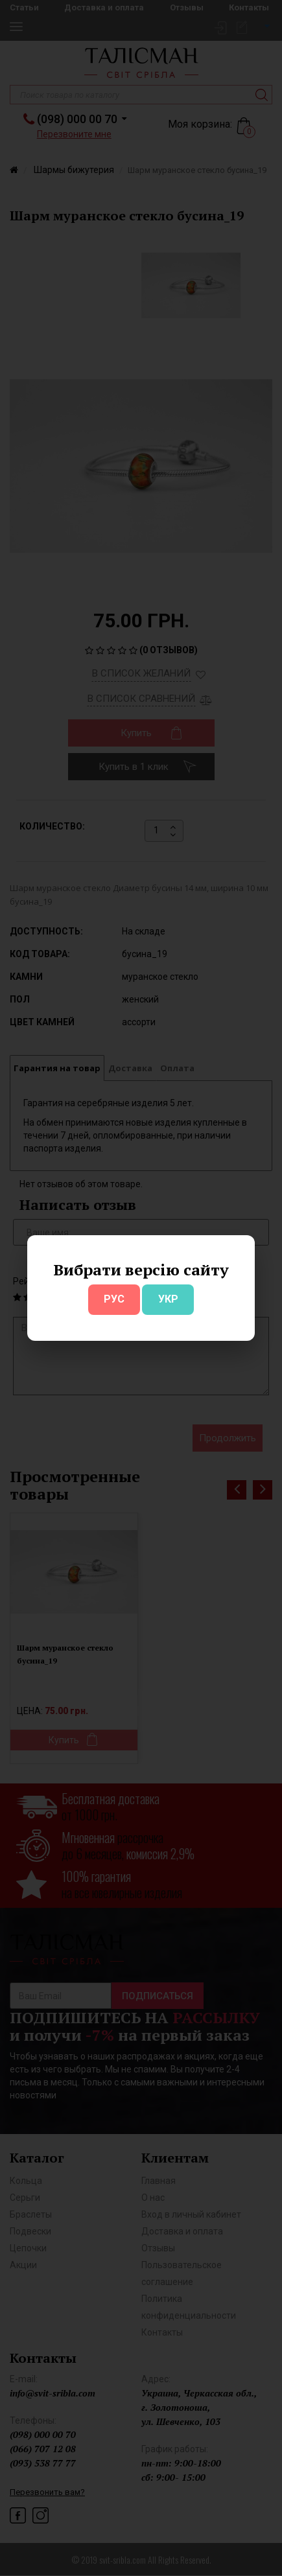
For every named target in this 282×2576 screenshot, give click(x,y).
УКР (168, 1299)
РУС (114, 1299)
